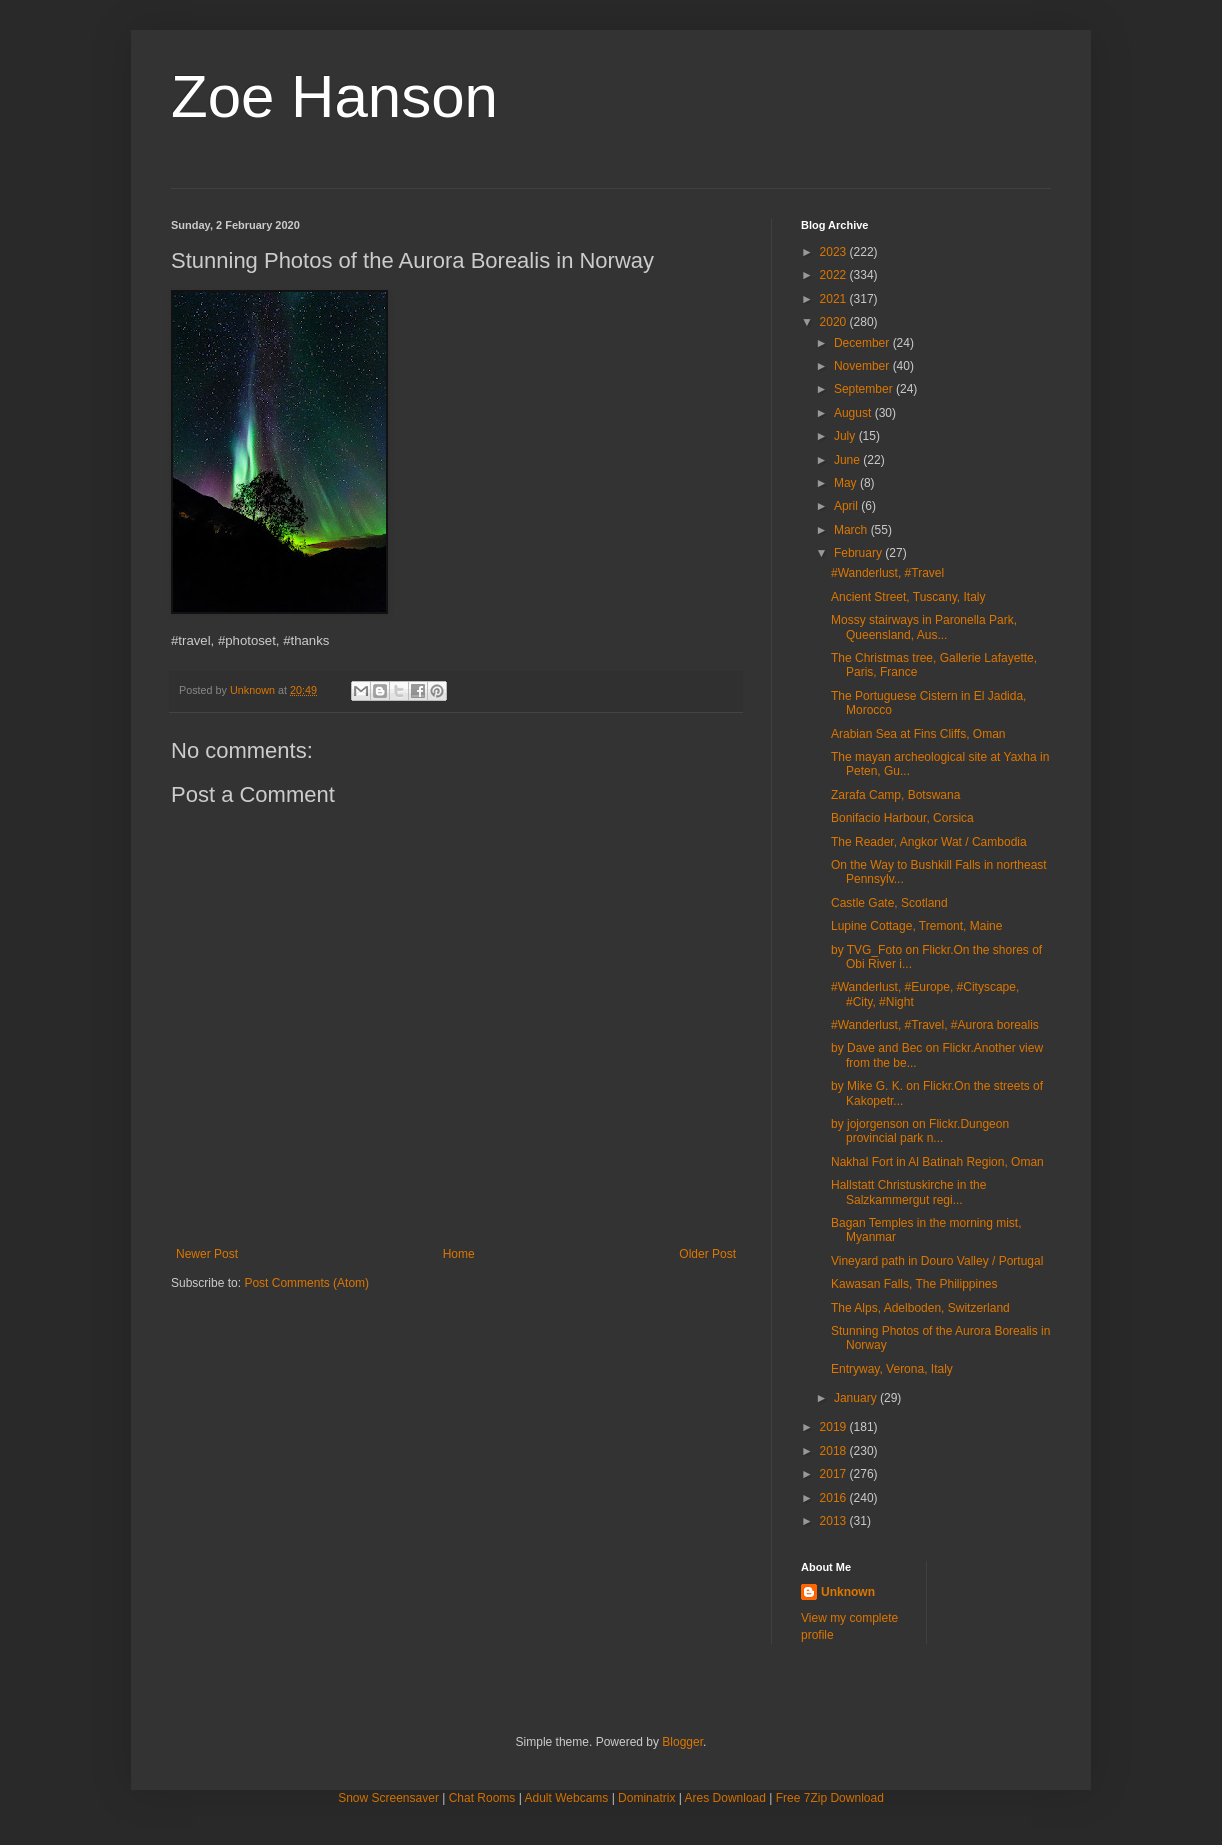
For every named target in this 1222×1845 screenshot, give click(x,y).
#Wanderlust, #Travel (887, 573)
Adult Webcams (567, 1798)
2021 (835, 299)
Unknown (848, 1592)
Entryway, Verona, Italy (892, 1369)
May (847, 483)
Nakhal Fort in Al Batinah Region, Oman (937, 1162)
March (852, 530)
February (859, 553)
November (863, 366)
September (865, 389)
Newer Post (207, 1254)
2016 (835, 1498)
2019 (835, 1427)
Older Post (707, 1254)
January (857, 1398)
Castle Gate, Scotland (889, 903)
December (863, 343)
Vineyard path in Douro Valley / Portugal (937, 1261)
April (847, 506)
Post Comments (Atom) (306, 1283)
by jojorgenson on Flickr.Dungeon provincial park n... (920, 1131)
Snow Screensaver (388, 1798)
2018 (835, 1451)
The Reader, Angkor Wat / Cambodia (929, 842)
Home (459, 1254)
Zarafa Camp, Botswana (895, 795)
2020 (835, 322)
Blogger (682, 1742)
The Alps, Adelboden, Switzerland (920, 1308)
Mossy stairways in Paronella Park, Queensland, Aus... (924, 627)
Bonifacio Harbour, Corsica (902, 818)
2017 (835, 1474)
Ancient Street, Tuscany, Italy (908, 597)
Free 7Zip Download (830, 1798)
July (846, 436)
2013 (835, 1521)
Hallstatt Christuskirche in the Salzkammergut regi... (908, 1192)
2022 (835, 275)
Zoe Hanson (334, 96)
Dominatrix (646, 1798)
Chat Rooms (482, 1798)
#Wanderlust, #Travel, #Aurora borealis (935, 1025)
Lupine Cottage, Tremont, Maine (916, 926)
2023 (835, 252)
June (848, 460)
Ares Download (725, 1798)
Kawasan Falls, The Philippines (914, 1284)
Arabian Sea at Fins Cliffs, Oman (918, 734)
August (854, 413)
